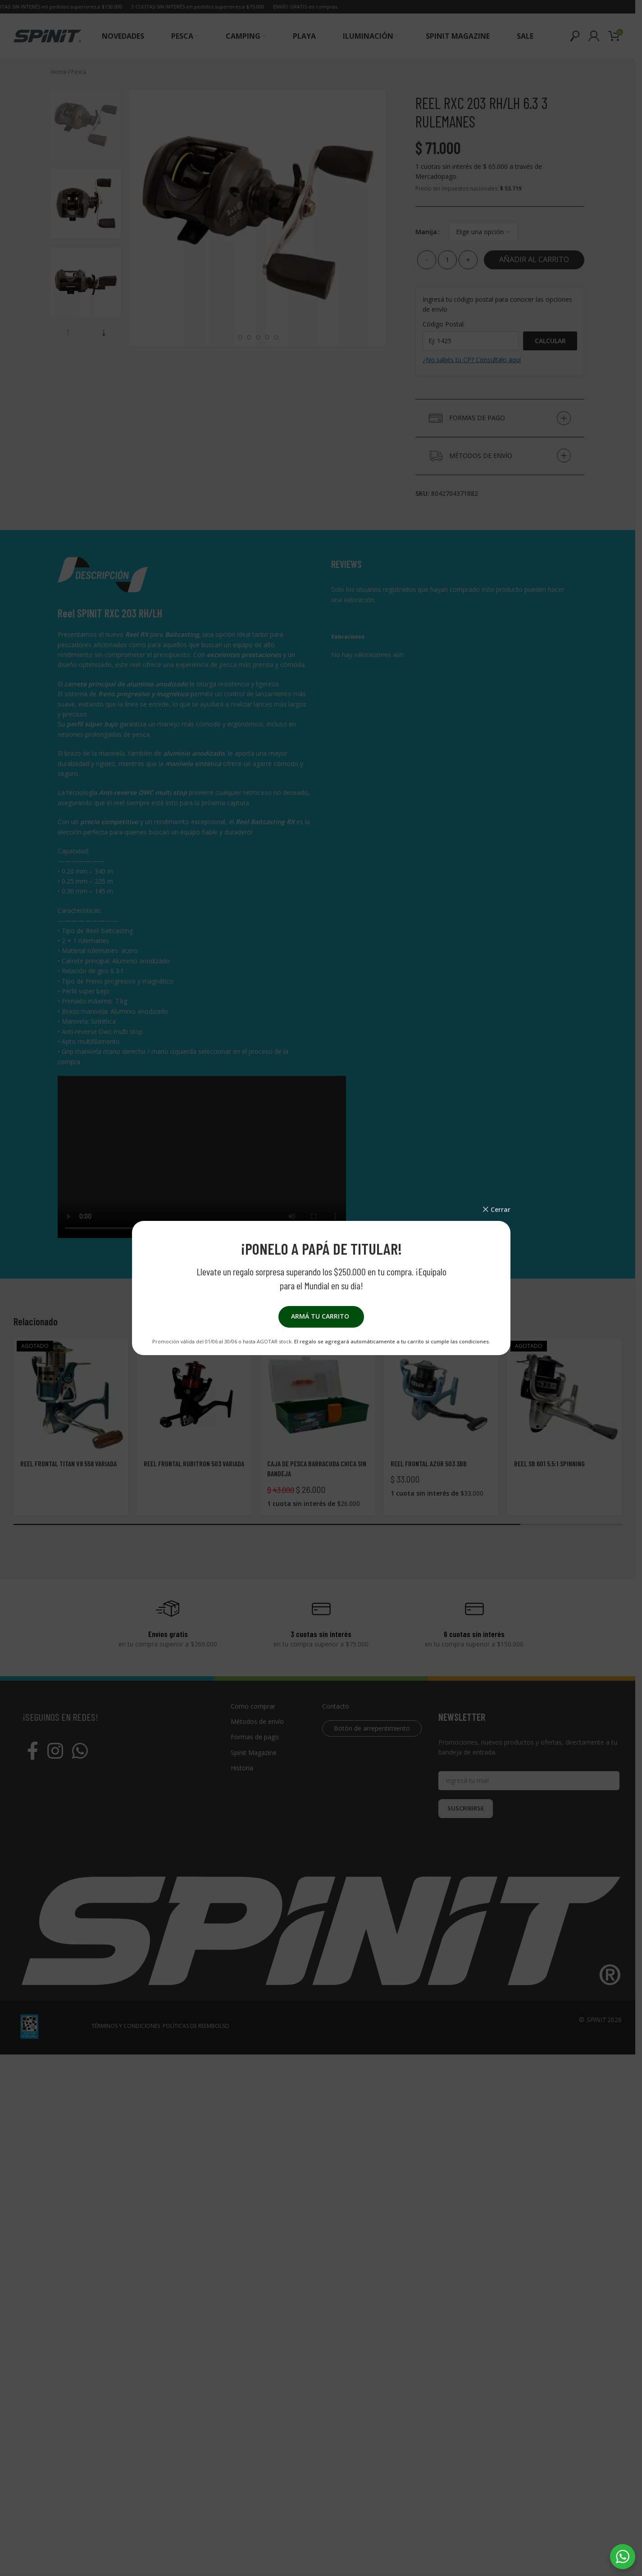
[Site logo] (47, 35)
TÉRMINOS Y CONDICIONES (125, 2516)
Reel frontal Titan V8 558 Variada (68, 1463)
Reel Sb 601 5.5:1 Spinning (549, 1463)
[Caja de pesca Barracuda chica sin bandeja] (317, 1395)
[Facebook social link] (33, 1751)
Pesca (78, 72)
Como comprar (253, 1706)
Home (59, 72)
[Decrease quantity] (426, 259)
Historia (242, 1768)
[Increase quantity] (468, 259)
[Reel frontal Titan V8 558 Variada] (71, 1395)
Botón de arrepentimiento (372, 1728)
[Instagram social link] (55, 1751)
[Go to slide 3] (240, 337)
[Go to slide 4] (249, 337)
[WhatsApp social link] (80, 1751)
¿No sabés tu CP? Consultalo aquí (472, 359)
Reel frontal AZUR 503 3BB (429, 1463)
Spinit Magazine (254, 1752)
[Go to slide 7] (276, 337)
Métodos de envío (257, 1721)
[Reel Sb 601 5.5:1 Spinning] (564, 1395)
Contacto (335, 1706)
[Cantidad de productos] (447, 259)
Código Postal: (444, 324)
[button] (68, 333)
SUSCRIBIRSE (465, 1808)
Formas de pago (255, 1736)
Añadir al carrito (534, 259)
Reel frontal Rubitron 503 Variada (194, 1463)
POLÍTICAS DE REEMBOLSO (196, 2516)
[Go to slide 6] (267, 337)
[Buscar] (575, 36)
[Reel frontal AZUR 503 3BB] (441, 1395)
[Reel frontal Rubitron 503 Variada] (194, 1395)
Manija (426, 231)
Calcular (550, 340)
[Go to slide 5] (258, 337)
